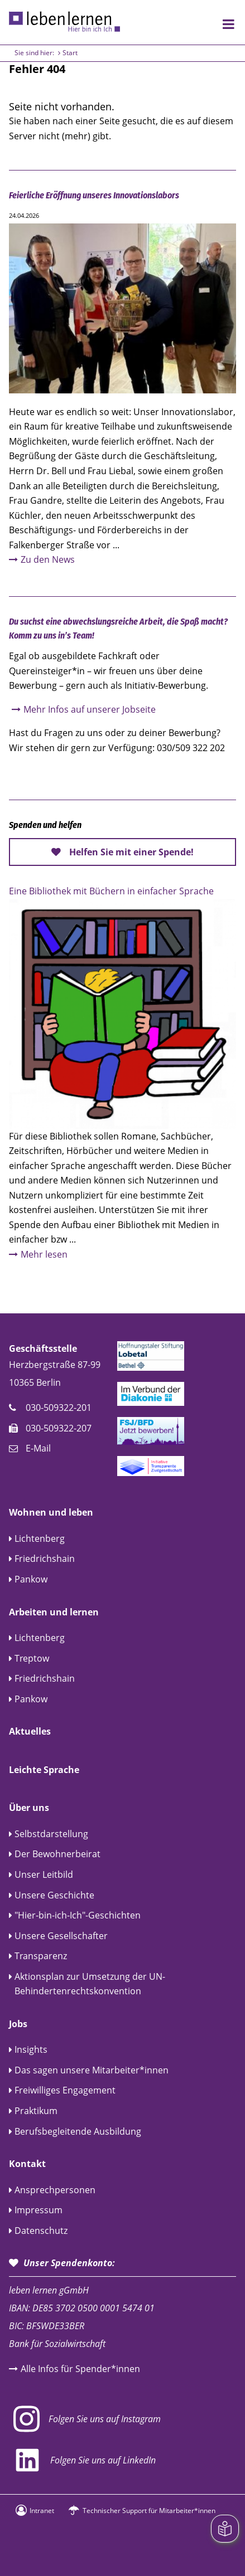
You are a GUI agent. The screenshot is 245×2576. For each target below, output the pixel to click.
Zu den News (48, 559)
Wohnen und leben (51, 1512)
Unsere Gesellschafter (61, 1936)
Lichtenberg (40, 1538)
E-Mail (38, 1448)
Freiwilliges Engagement (65, 2090)
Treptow (32, 1658)
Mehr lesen (44, 1254)
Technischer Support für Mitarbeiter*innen (149, 2510)
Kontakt (27, 2164)
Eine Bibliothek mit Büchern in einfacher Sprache (111, 891)
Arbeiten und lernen (54, 1612)
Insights (31, 2049)
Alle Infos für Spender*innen (80, 2369)
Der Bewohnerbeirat (57, 1854)
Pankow (31, 1579)
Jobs (18, 2024)
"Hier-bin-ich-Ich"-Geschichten (78, 1915)
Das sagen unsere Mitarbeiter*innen (92, 2070)
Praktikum (36, 2111)
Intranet (42, 2510)
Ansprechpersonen (55, 2190)
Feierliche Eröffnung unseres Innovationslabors (94, 195)
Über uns (29, 1807)
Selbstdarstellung (51, 1834)
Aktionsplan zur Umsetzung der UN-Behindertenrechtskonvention (90, 1984)
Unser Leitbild (44, 1874)
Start (70, 52)
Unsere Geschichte (54, 1895)
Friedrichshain (45, 1558)
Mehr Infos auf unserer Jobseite (89, 709)
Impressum (39, 2210)
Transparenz (41, 1956)
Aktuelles (30, 1731)
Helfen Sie (131, 852)
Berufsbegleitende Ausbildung (78, 2131)
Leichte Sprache (44, 1770)
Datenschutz (41, 2230)
